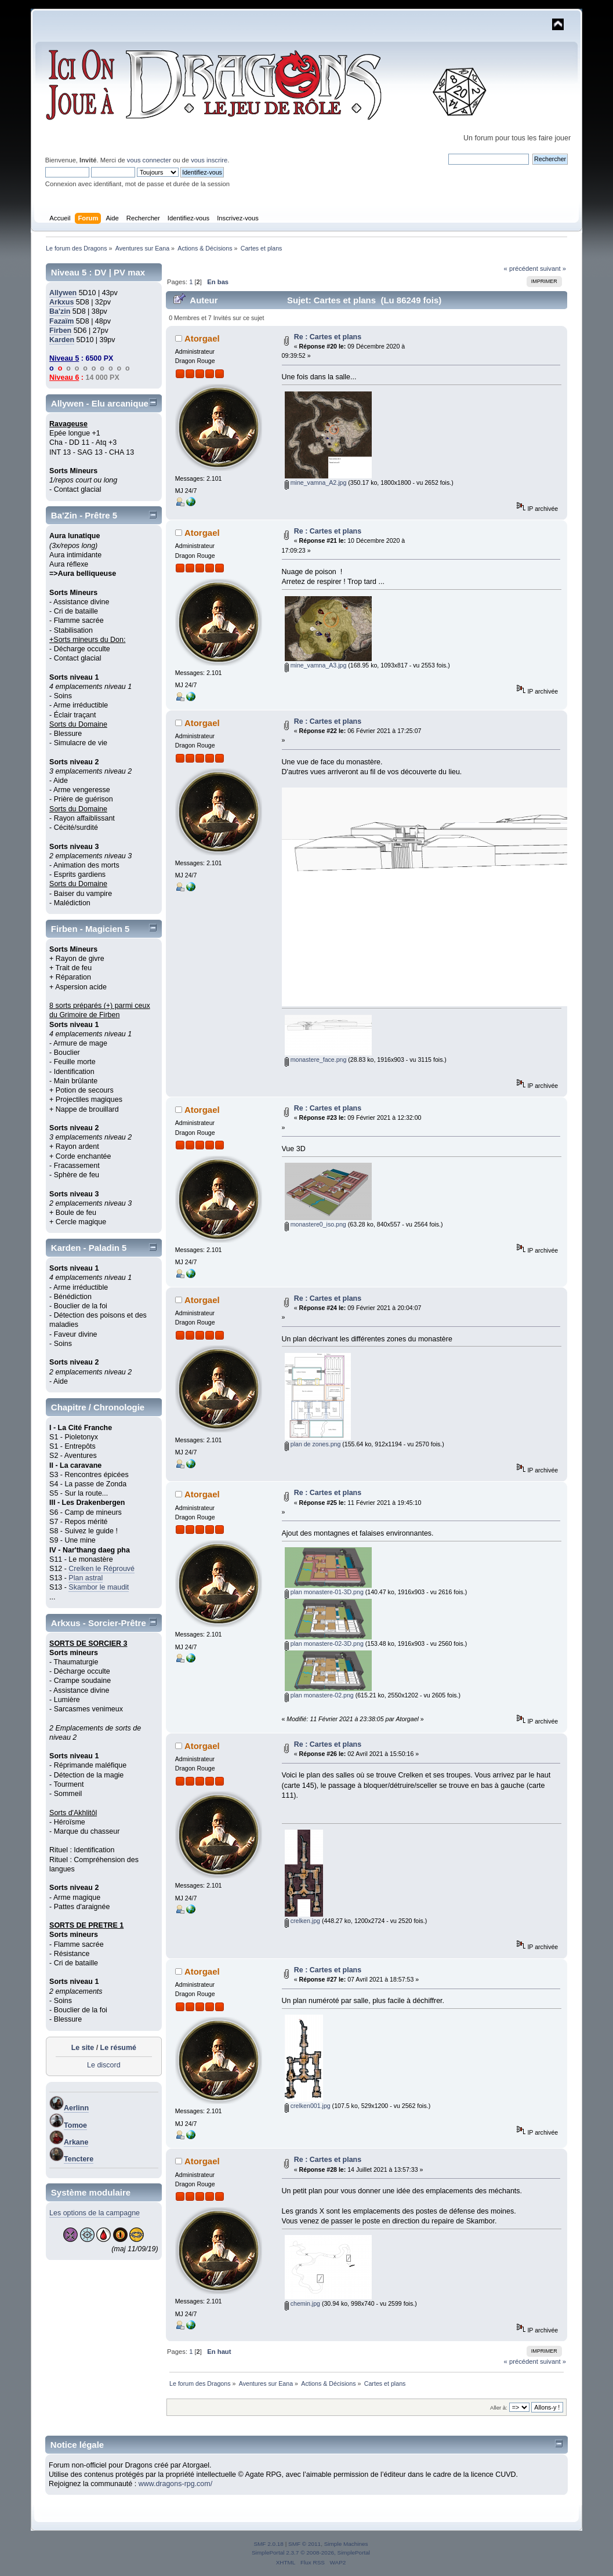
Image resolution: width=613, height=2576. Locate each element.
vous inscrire (209, 160)
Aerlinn (76, 2108)
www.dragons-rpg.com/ (176, 2484)
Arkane (76, 2142)
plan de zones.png (313, 1444)
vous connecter (149, 160)
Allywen (63, 293)
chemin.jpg (302, 2303)
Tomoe (75, 2125)
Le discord (104, 2065)
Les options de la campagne (94, 2213)
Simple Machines (346, 2544)
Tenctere (78, 2159)
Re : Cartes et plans (327, 337)
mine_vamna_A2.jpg (316, 482)
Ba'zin (59, 311)
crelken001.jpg (308, 2105)
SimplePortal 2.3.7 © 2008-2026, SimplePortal (311, 2552)
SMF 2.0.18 (268, 2544)
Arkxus (61, 302)
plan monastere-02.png (319, 1695)
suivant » (553, 268)
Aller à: (498, 2407)
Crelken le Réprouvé (101, 1569)
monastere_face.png (316, 1059)
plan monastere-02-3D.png (324, 1643)
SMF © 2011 (304, 2544)
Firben (60, 330)
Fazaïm (61, 321)
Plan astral (85, 1578)
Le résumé (118, 2048)
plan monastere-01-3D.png (324, 1591)
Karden (61, 340)
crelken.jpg (302, 1920)
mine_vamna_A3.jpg (316, 665)
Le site (83, 2048)
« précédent (521, 268)
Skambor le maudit (98, 1587)
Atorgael (202, 338)
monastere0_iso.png (315, 1224)
